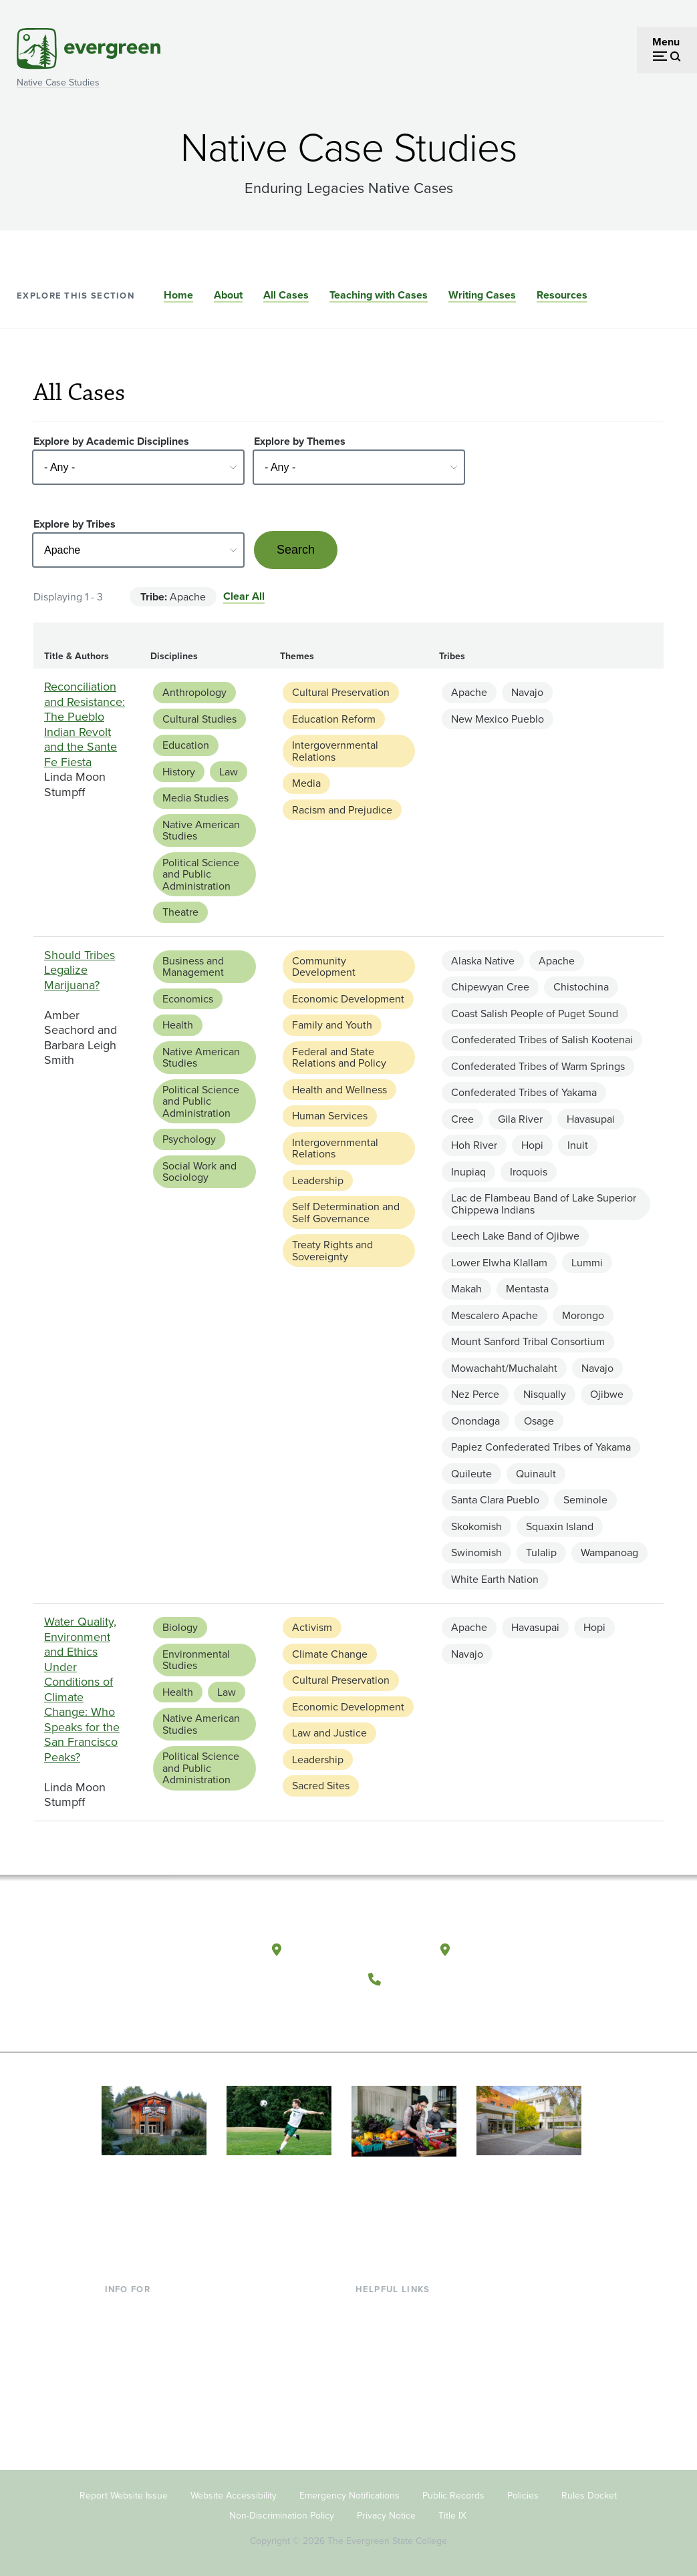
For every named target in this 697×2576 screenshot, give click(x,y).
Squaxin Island (559, 1526)
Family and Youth (332, 1025)
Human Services (330, 1115)
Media (306, 783)
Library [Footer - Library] (371, 2308)
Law (228, 771)
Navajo (527, 692)
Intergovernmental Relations (335, 751)
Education (185, 745)
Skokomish (476, 1526)
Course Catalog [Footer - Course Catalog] (392, 2373)
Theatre (180, 912)
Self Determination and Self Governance (346, 1212)
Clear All (244, 596)
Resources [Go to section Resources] (562, 295)
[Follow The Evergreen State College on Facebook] (385, 2011)
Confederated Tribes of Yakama (524, 1092)
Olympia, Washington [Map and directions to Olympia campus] (355, 1949)
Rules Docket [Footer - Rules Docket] (589, 2494)
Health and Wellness (339, 1089)
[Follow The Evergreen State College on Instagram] (440, 2011)
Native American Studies (201, 830)
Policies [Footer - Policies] (523, 2494)
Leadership (317, 1180)
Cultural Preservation (341, 692)
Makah (466, 1288)
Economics (187, 998)
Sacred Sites (321, 1785)
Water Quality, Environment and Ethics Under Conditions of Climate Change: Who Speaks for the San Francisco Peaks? (82, 1689)
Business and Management (193, 966)
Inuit (577, 1145)
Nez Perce (475, 1394)
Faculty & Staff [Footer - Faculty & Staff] (138, 2373)
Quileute (471, 1473)
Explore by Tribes (74, 524)
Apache (469, 692)
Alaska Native (483, 960)
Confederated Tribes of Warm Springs (538, 1066)
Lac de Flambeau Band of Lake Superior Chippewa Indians (543, 1204)
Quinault (536, 1473)
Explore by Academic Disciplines (111, 441)
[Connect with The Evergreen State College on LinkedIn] (467, 2011)
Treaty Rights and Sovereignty (332, 1250)
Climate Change (330, 1654)
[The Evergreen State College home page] (171, 1953)
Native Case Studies (58, 82)
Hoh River (474, 1145)
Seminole (585, 1499)
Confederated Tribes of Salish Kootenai (542, 1039)
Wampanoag (609, 1552)
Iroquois (528, 1171)
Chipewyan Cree (490, 986)
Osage (539, 1421)
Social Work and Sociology (199, 1171)
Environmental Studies (196, 1660)
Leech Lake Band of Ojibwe (515, 1236)
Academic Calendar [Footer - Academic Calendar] (401, 2394)
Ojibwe (606, 1394)
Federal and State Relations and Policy (339, 1057)
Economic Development (348, 998)
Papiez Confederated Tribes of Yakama (541, 1447)
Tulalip (541, 1552)
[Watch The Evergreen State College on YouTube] (412, 2011)
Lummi (587, 1262)
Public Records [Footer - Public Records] (453, 2494)
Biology (180, 1627)
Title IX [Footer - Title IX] (452, 2514)
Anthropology (194, 692)
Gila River (520, 1119)
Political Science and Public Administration (200, 874)
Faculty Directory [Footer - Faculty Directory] (395, 2330)
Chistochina (581, 986)
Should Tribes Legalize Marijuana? (79, 970)
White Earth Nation (495, 1579)
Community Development (324, 966)
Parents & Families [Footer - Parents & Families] (147, 2351)
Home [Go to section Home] (178, 295)
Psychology (189, 1139)
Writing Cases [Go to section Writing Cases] (482, 295)
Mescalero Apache (494, 1315)
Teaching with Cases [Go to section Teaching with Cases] (378, 295)
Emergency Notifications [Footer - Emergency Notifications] (349, 2494)
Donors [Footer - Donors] (121, 2394)
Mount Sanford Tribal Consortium (528, 1341)
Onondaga (475, 1421)
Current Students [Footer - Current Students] (144, 2308)
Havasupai (591, 1119)
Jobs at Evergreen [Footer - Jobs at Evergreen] (398, 2438)
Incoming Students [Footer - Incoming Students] (148, 2330)
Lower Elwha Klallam (499, 1262)
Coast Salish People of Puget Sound (534, 1013)
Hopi (532, 1145)
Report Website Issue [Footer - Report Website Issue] (124, 2494)
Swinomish (476, 1552)
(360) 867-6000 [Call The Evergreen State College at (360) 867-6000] (438, 1978)
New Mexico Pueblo (497, 719)
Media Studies (195, 797)
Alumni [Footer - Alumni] (121, 2416)
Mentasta (527, 1288)
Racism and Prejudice (342, 809)
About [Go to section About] (228, 295)
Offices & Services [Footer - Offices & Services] (398, 2351)
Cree (462, 1119)
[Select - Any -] (138, 467)
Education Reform (334, 719)
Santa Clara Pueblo (495, 1499)
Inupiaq (468, 1171)
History (178, 771)
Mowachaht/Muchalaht (504, 1368)
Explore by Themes (299, 441)
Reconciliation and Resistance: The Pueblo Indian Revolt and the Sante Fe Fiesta (84, 724)
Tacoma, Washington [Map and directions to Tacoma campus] (522, 1949)
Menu (666, 41)
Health (177, 1025)
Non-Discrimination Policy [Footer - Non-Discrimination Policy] (281, 2514)
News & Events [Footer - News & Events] (390, 2416)
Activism (312, 1627)
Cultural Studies (199, 719)
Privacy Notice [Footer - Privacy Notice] (386, 2514)
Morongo (583, 1315)
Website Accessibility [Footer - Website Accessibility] (233, 2494)
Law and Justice (329, 1732)
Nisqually (544, 1394)
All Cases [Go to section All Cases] (286, 295)
